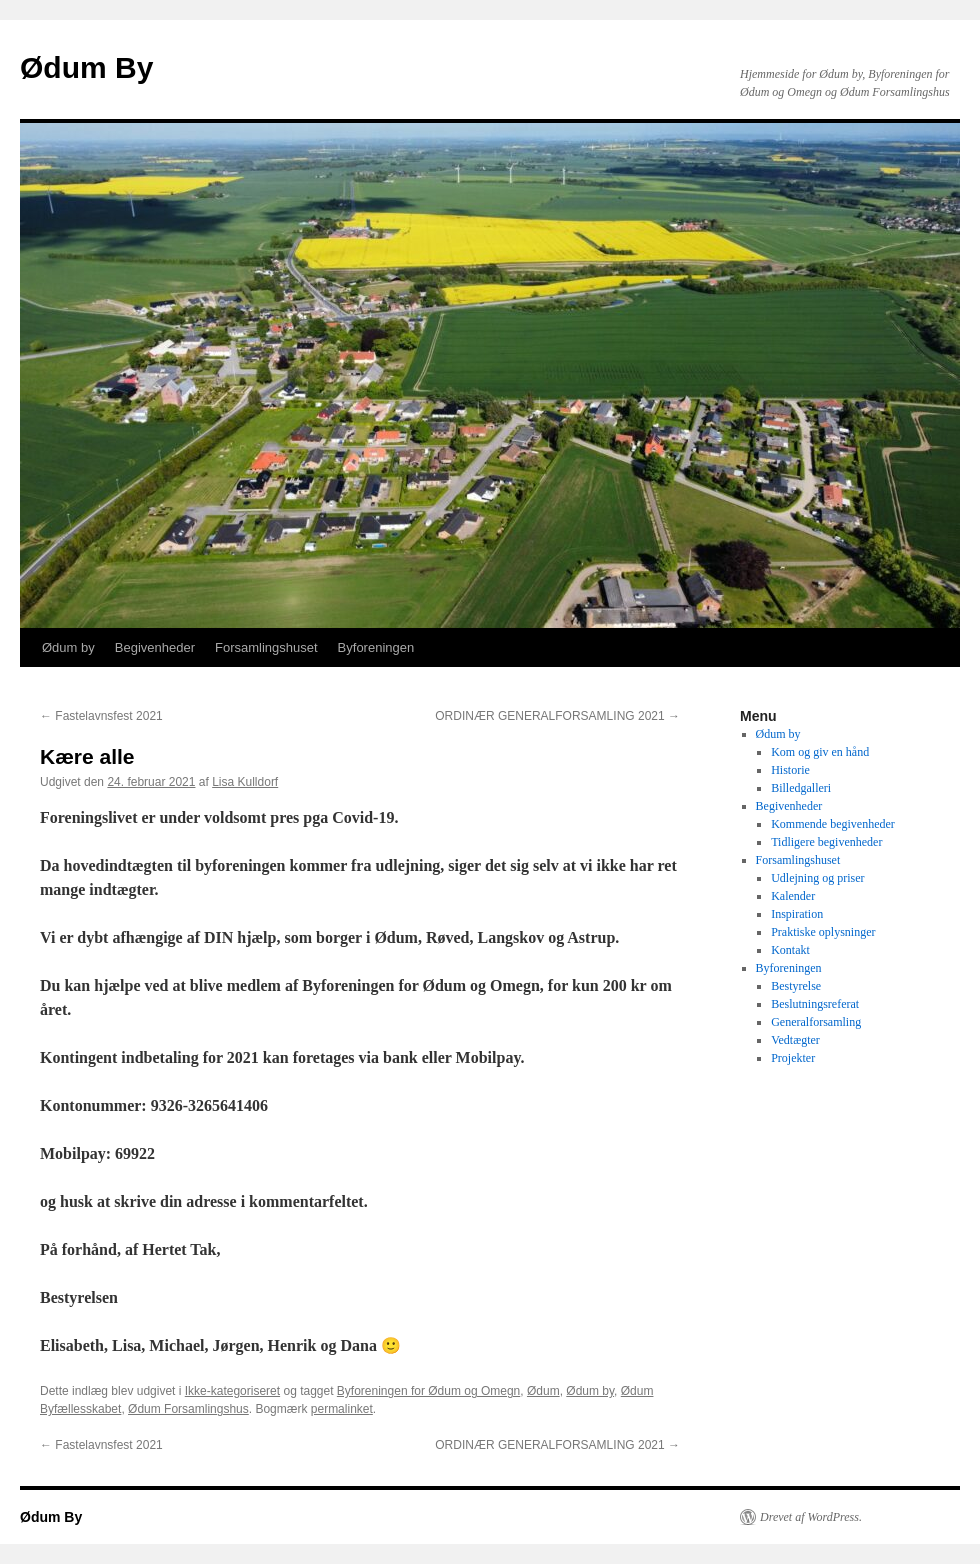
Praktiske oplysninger (823, 932)
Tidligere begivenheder (826, 842)
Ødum (543, 1391)
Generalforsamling (816, 1022)
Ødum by (68, 647)
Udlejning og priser (817, 878)
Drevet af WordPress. (811, 1517)
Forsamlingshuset (266, 647)
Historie (790, 770)
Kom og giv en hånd (820, 752)
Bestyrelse (796, 986)
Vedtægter (795, 1040)
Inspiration (797, 914)
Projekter (793, 1058)
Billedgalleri (801, 788)
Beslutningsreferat (815, 1004)
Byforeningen (376, 647)
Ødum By (86, 67)
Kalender (793, 896)
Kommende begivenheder (833, 824)
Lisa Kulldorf (245, 782)
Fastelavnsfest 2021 (101, 716)
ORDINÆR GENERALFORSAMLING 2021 (557, 716)
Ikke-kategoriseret (232, 1391)
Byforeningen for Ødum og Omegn (428, 1391)
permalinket (342, 1409)
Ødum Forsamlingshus (188, 1409)
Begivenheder (155, 647)
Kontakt (790, 950)
